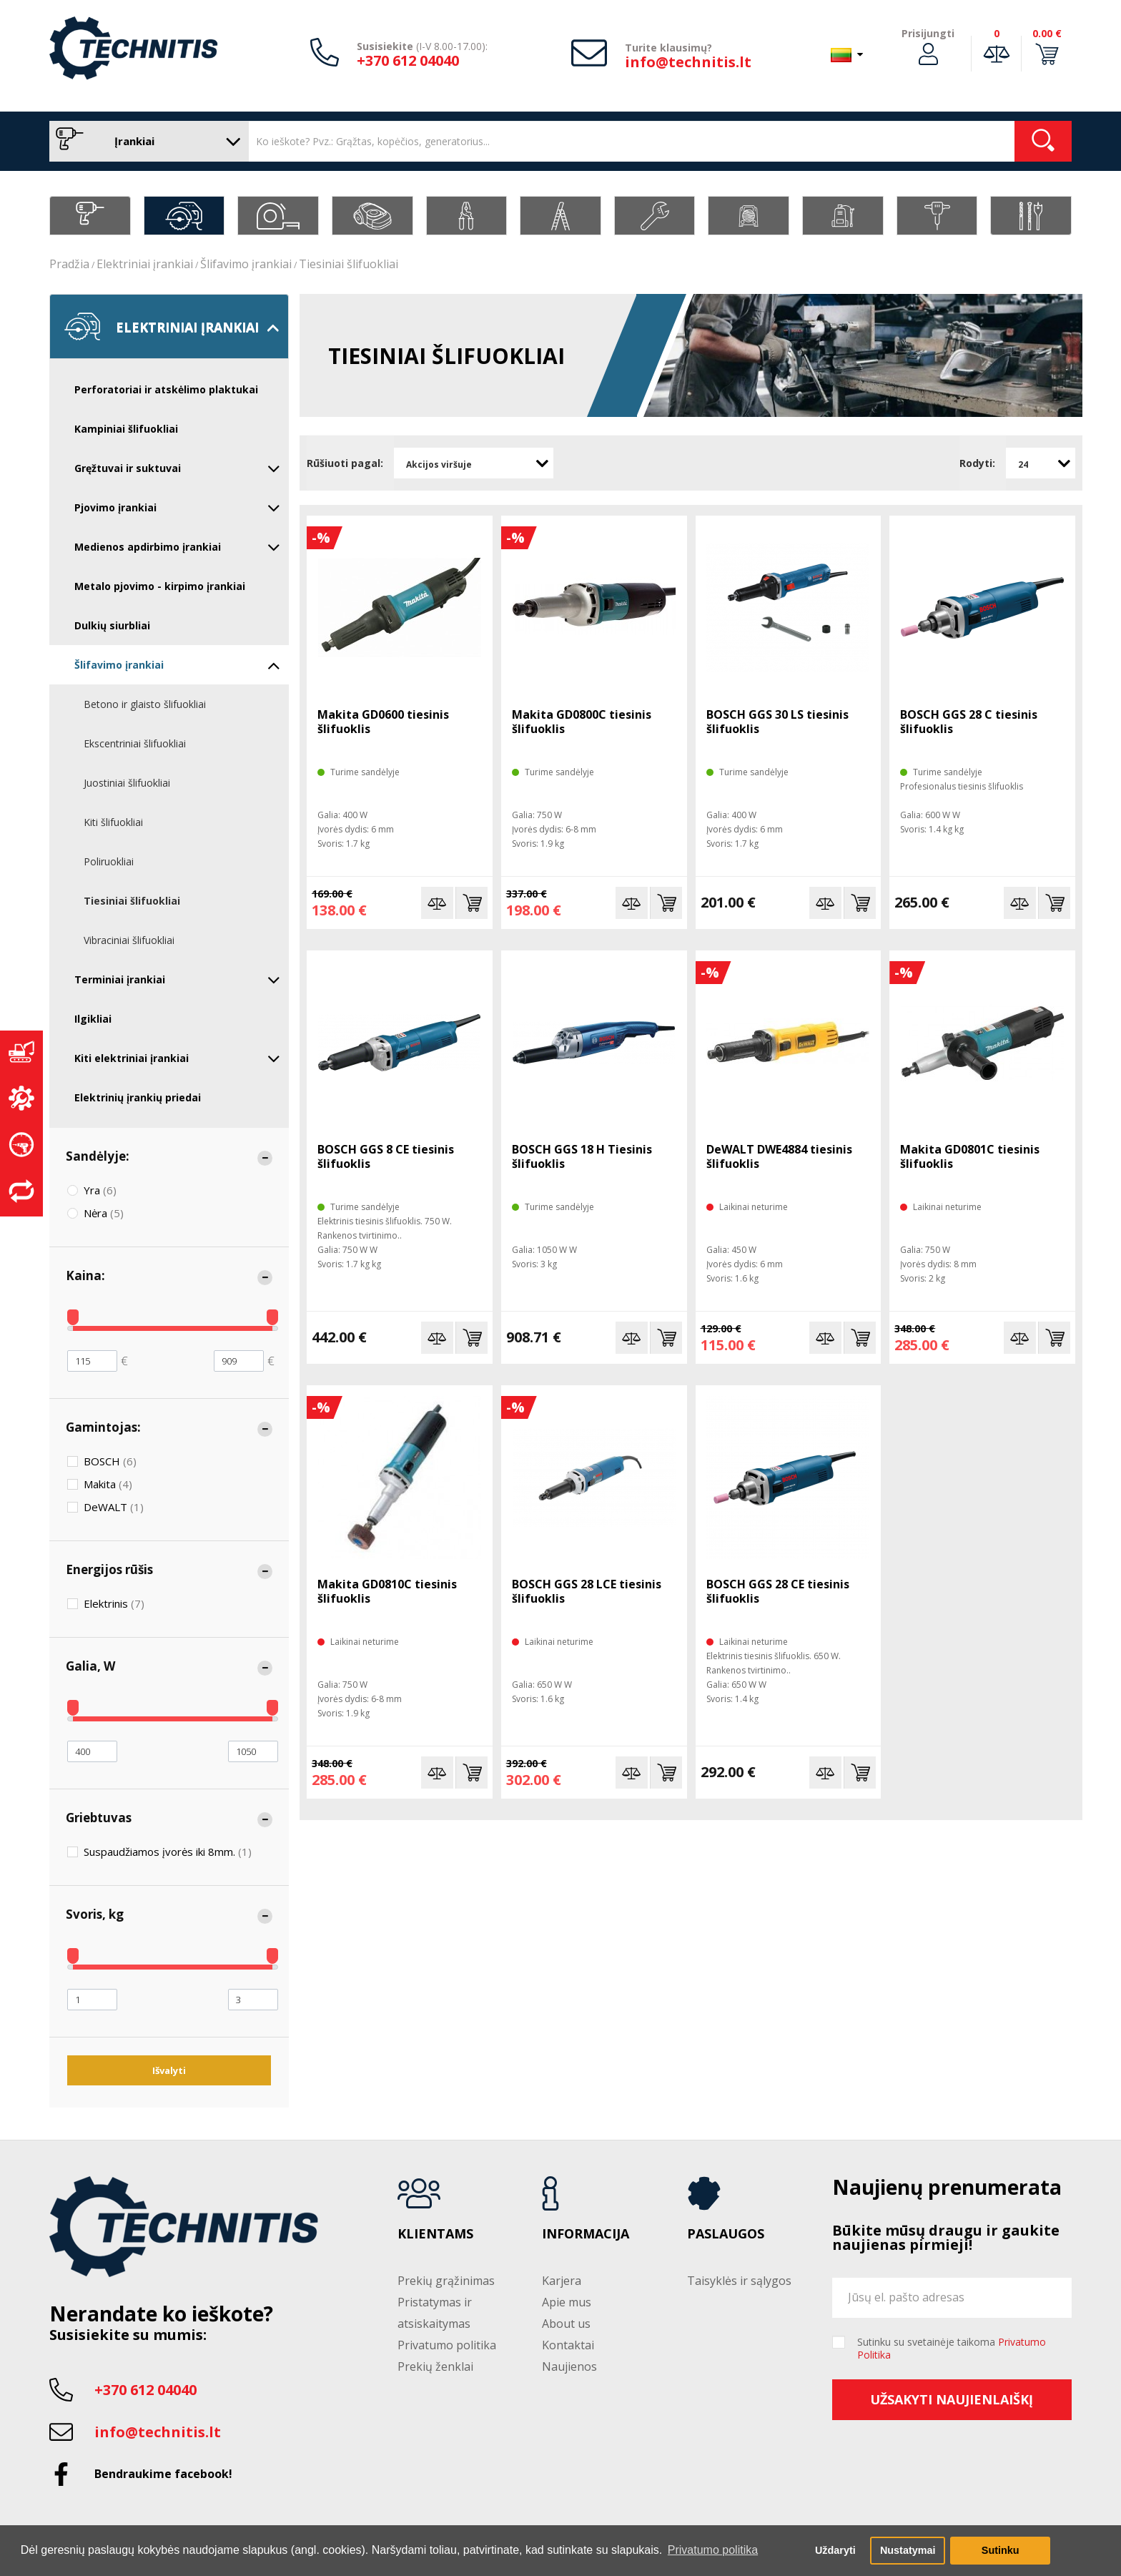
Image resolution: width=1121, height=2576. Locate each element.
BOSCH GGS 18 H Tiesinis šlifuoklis (582, 1156)
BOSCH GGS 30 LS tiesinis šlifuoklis (777, 722)
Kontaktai (568, 2345)
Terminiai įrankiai (177, 980)
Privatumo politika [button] (713, 2550)
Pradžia (69, 264)
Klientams (435, 2234)
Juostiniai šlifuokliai (127, 783)
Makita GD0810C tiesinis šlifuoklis (387, 1591)
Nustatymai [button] (908, 2550)
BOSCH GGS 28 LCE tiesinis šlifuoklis (586, 1591)
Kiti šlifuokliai (113, 822)
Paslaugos (725, 2234)
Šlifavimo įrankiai (246, 264)
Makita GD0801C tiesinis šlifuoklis (969, 1156)
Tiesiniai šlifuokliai (348, 264)
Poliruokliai (109, 861)
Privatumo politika (446, 2345)
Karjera (561, 2281)
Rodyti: (977, 463)
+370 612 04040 (408, 60)
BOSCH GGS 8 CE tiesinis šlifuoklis (385, 1156)
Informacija (585, 2234)
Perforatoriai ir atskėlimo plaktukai (166, 389)
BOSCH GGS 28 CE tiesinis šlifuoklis (777, 1591)
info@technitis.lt (688, 62)
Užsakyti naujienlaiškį (951, 2399)
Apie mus (566, 2302)
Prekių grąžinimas (446, 2281)
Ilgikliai (93, 1019)
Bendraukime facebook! (163, 2474)
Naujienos (569, 2366)
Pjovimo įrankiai (177, 508)
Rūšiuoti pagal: (345, 463)
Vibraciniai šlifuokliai (129, 940)
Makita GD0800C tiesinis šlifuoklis (581, 722)
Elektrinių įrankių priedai (137, 1097)
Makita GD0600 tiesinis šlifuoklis (383, 722)
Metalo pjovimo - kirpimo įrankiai (159, 586)
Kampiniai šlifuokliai (126, 429)
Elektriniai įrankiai (145, 264)
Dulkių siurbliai (112, 625)
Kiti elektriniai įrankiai (177, 1058)
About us (566, 2323)
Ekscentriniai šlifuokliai (135, 743)
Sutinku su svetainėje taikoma (951, 2348)
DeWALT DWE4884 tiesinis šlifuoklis (779, 1156)
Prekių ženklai (435, 2366)
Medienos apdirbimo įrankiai (177, 547)
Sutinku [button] (1000, 2550)
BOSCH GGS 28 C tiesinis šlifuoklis (968, 722)
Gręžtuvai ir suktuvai (177, 468)
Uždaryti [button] (835, 2550)
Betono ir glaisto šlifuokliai (145, 704)
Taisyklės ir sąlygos (739, 2281)
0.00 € (1047, 33)
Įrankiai (145, 141)
